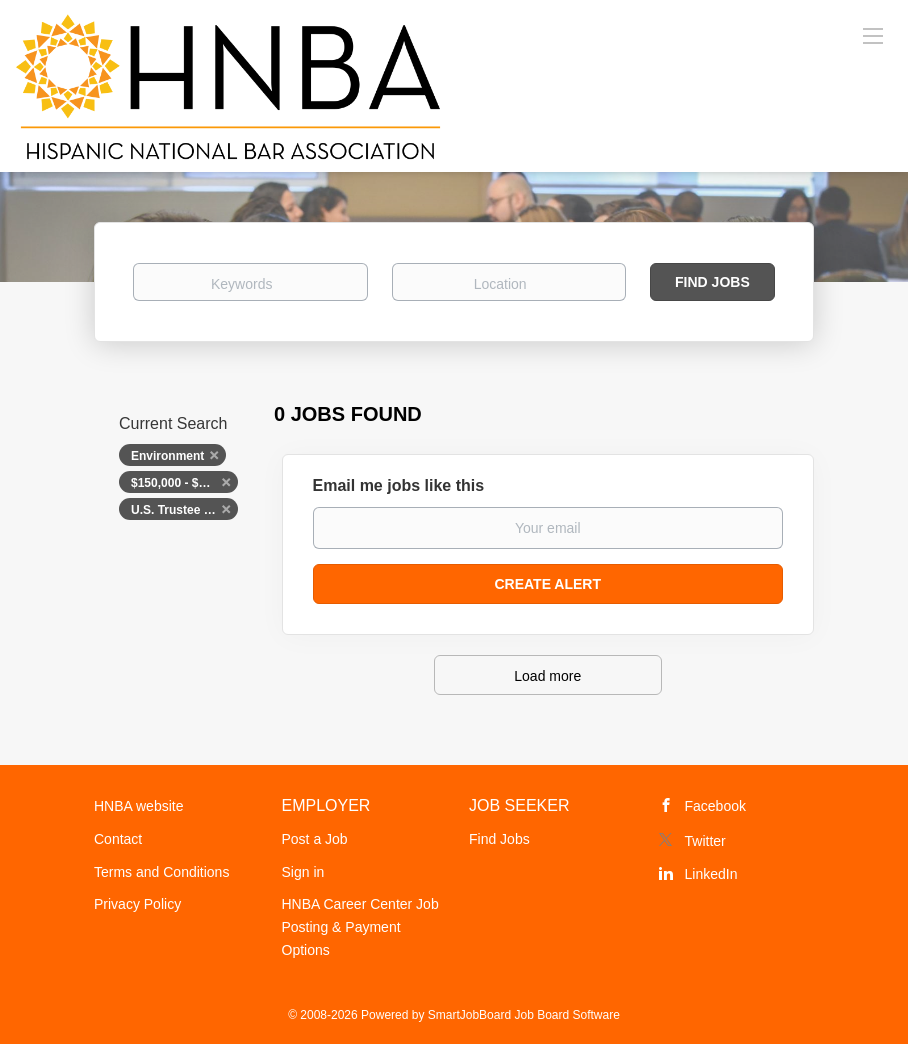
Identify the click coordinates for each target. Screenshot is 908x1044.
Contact (118, 839)
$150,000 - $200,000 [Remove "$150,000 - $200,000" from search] (184, 483)
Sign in (303, 872)
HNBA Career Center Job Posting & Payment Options (360, 927)
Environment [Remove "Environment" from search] (167, 456)
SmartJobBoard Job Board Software (524, 1015)
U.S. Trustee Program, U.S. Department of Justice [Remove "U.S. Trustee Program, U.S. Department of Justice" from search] (184, 510)
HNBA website (138, 806)
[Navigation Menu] (873, 35)
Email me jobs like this (399, 485)
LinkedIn (711, 874)
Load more (547, 676)
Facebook (715, 806)
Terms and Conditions (161, 872)
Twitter (705, 841)
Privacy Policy (137, 904)
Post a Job (315, 839)
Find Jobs (712, 282)
